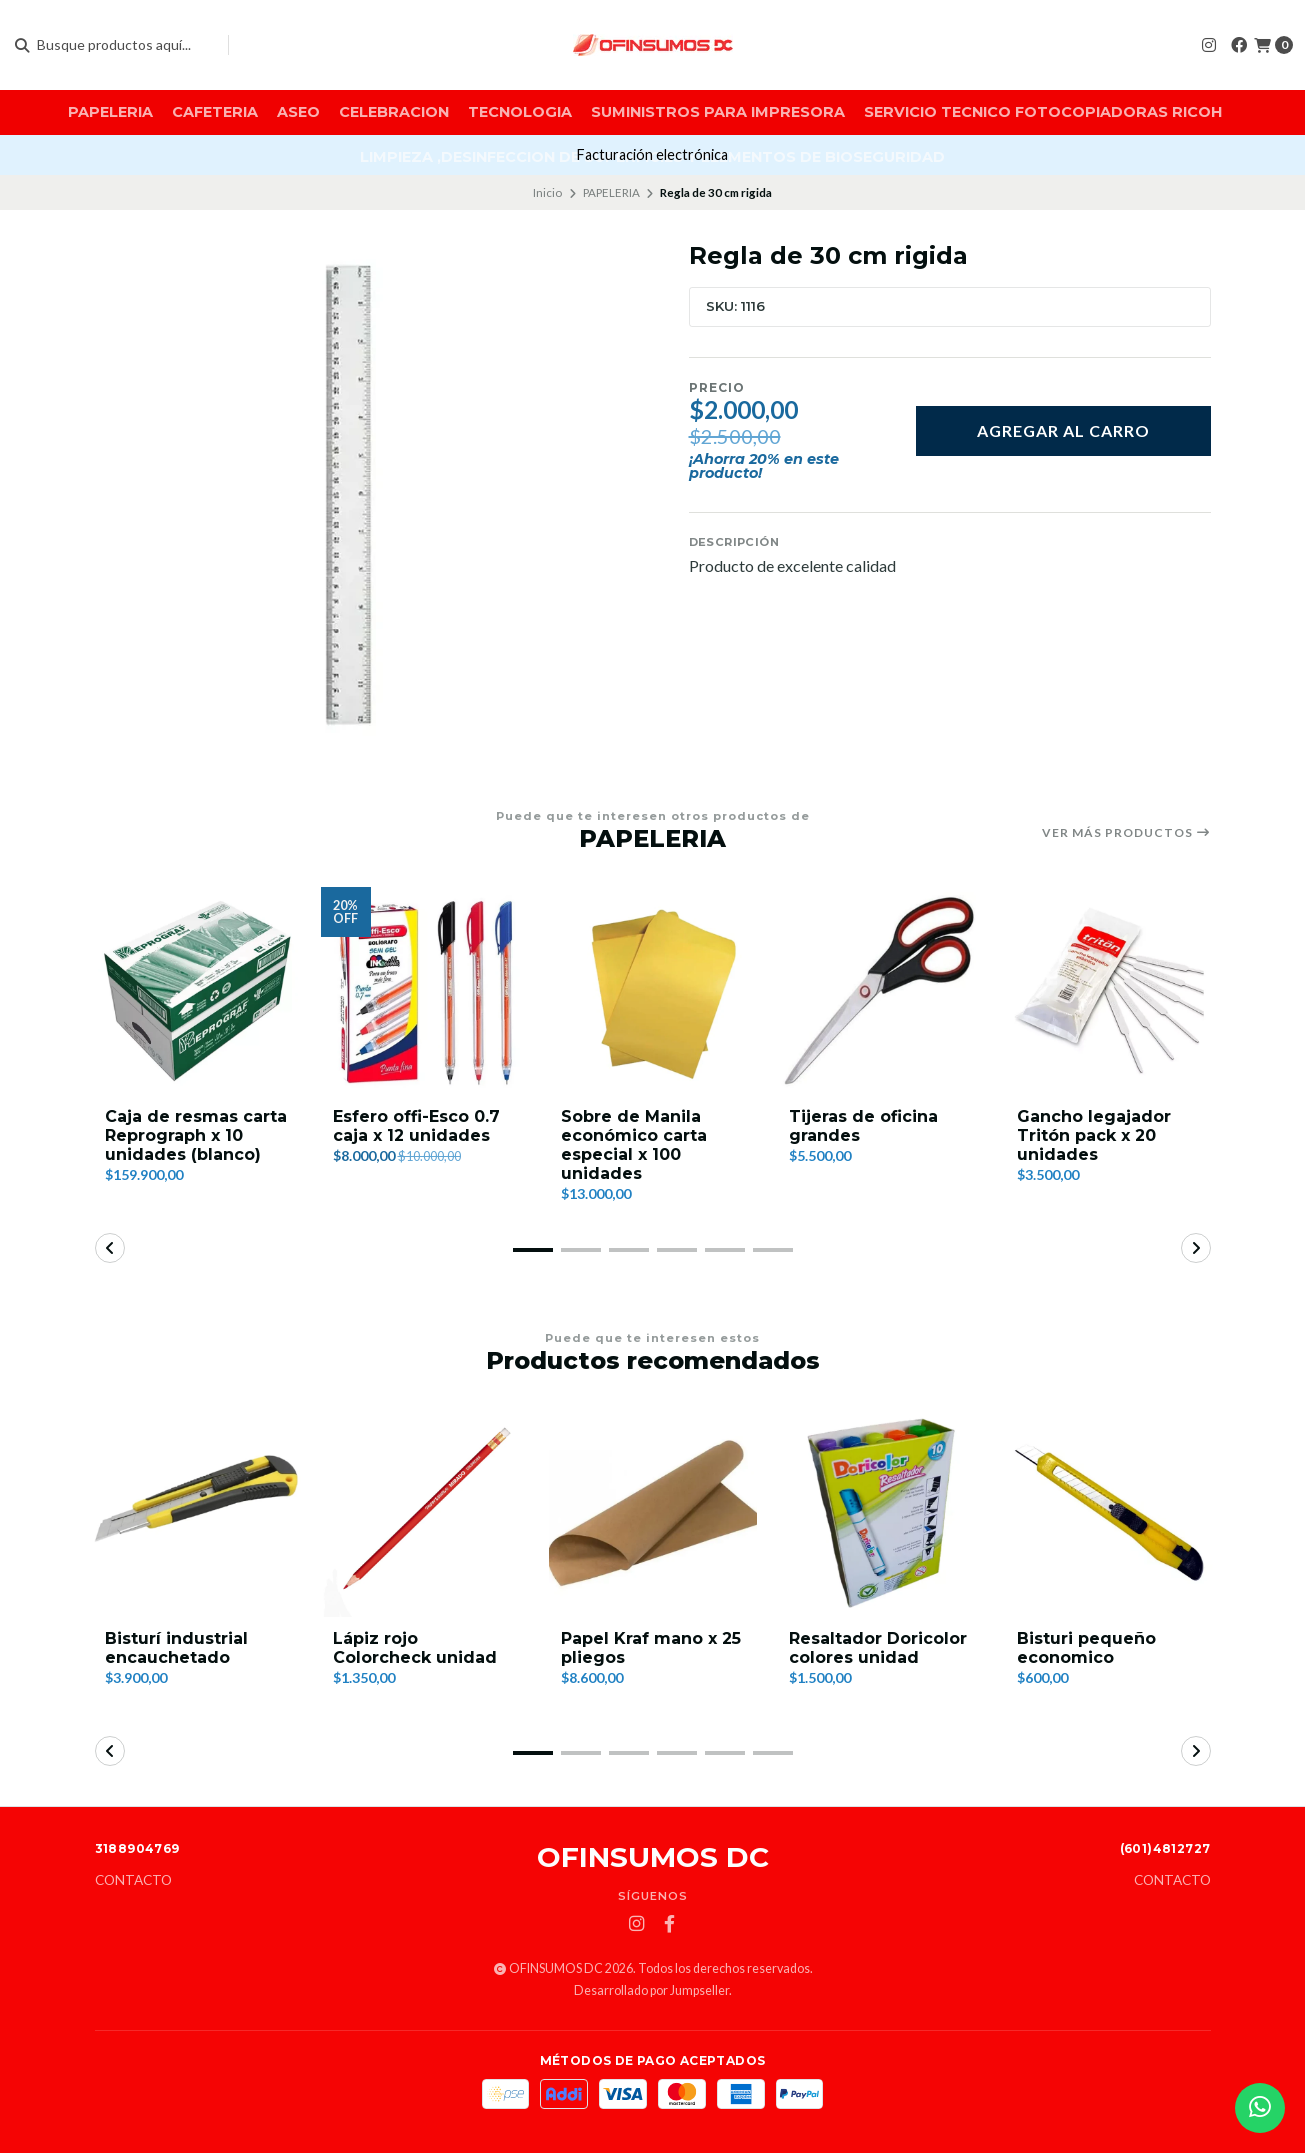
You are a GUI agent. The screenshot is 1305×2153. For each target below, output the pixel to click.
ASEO (298, 112)
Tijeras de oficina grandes (863, 1126)
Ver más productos (1126, 833)
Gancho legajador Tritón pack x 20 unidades (1094, 1135)
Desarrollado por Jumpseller (651, 1990)
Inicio (547, 192)
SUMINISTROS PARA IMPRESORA (718, 112)
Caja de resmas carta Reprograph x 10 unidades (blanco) (196, 1135)
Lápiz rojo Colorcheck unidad (415, 1648)
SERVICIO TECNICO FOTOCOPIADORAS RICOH (1043, 112)
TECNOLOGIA (520, 112)
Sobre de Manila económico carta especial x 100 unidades (634, 1145)
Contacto (133, 1881)
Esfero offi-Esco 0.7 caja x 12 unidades (416, 1126)
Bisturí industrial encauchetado (176, 1648)
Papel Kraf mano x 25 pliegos (651, 1648)
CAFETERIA (215, 112)
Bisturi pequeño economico (1086, 1648)
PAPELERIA (110, 112)
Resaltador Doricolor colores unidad (878, 1648)
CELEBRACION (394, 112)
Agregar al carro (1063, 430)
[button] (533, 1250)
